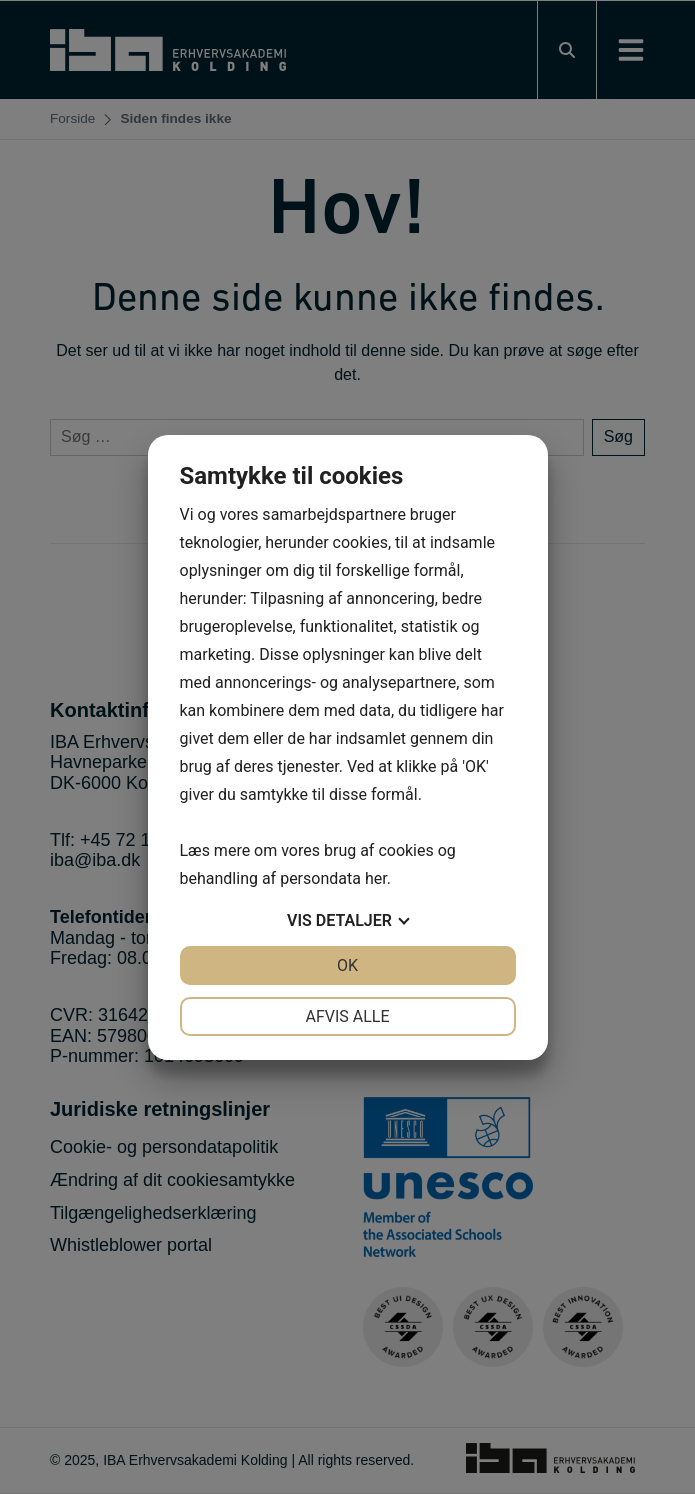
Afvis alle (347, 1016)
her (376, 878)
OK (347, 965)
